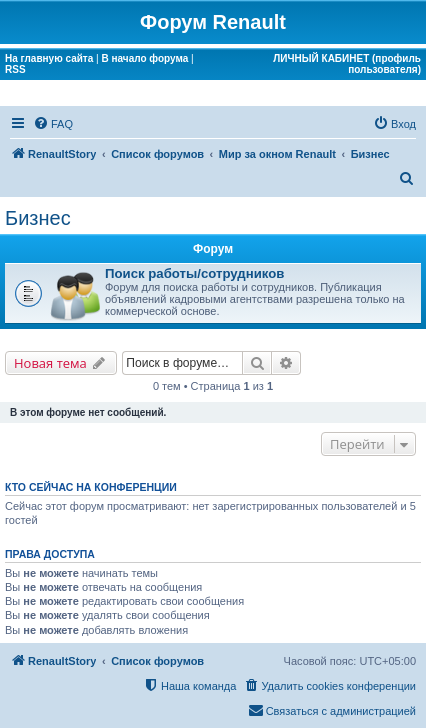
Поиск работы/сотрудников (194, 273)
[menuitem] (53, 124)
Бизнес (38, 218)
